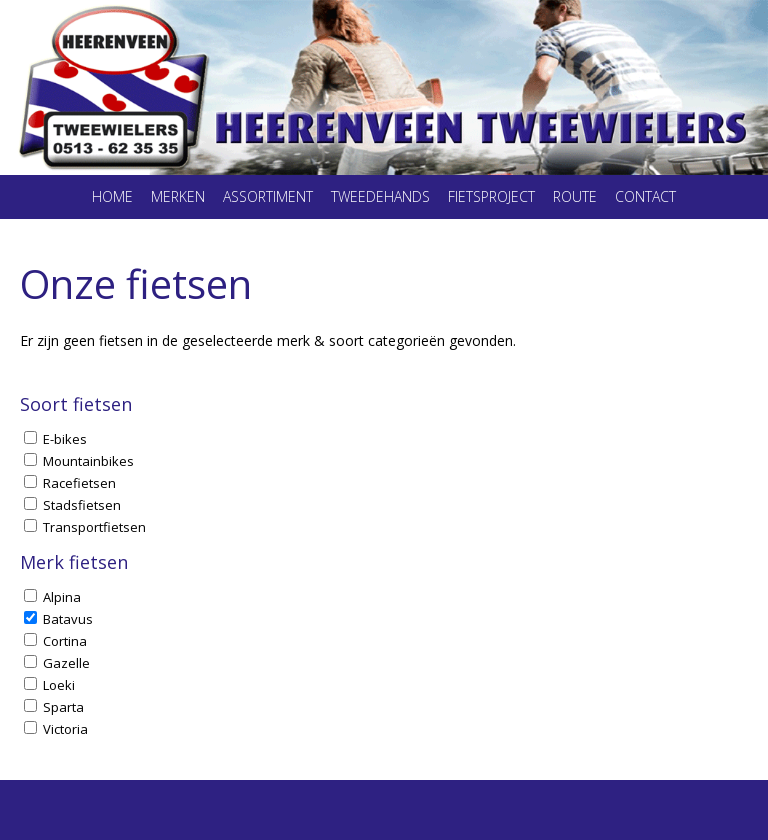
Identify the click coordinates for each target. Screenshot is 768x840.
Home (112, 196)
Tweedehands (380, 196)
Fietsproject (491, 196)
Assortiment (268, 196)
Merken (178, 196)
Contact (645, 196)
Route (575, 196)
